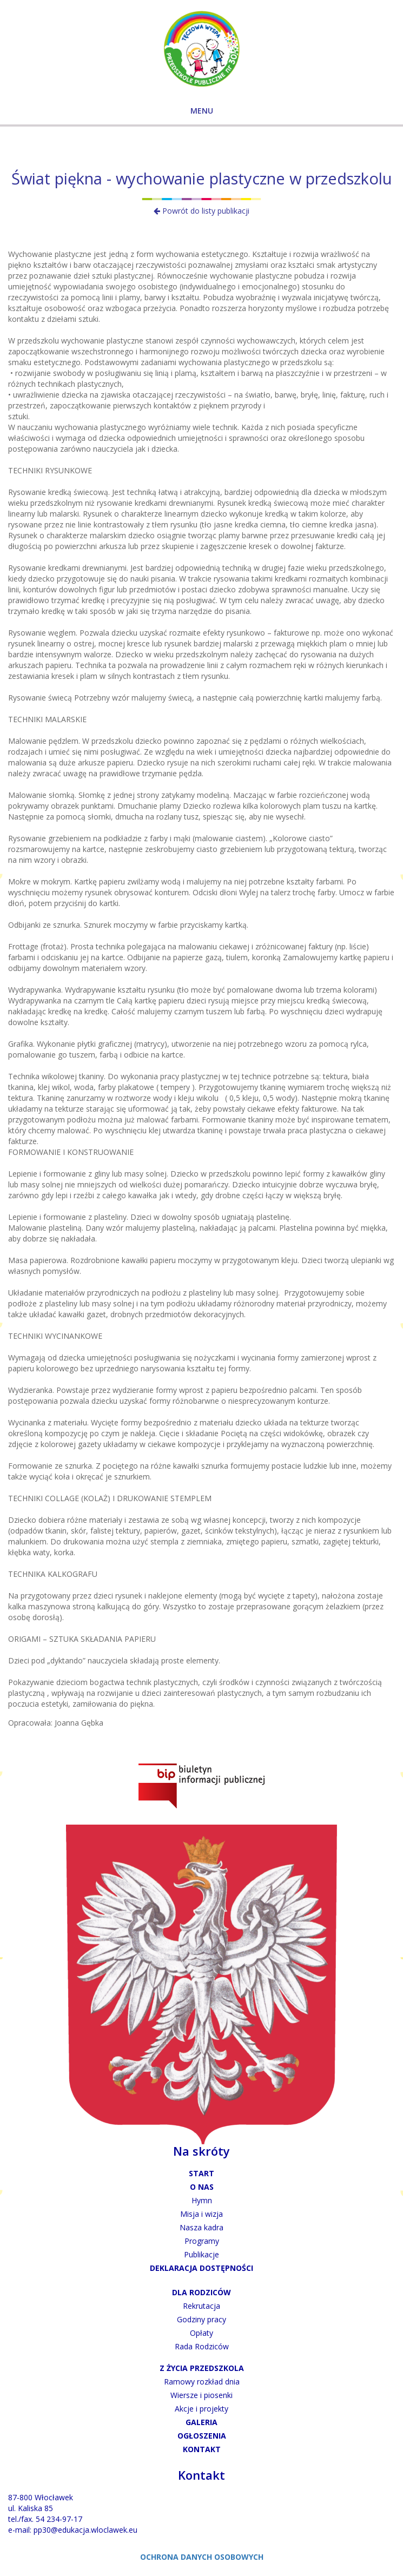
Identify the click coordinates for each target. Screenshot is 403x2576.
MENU (201, 110)
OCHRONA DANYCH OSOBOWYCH (201, 2557)
